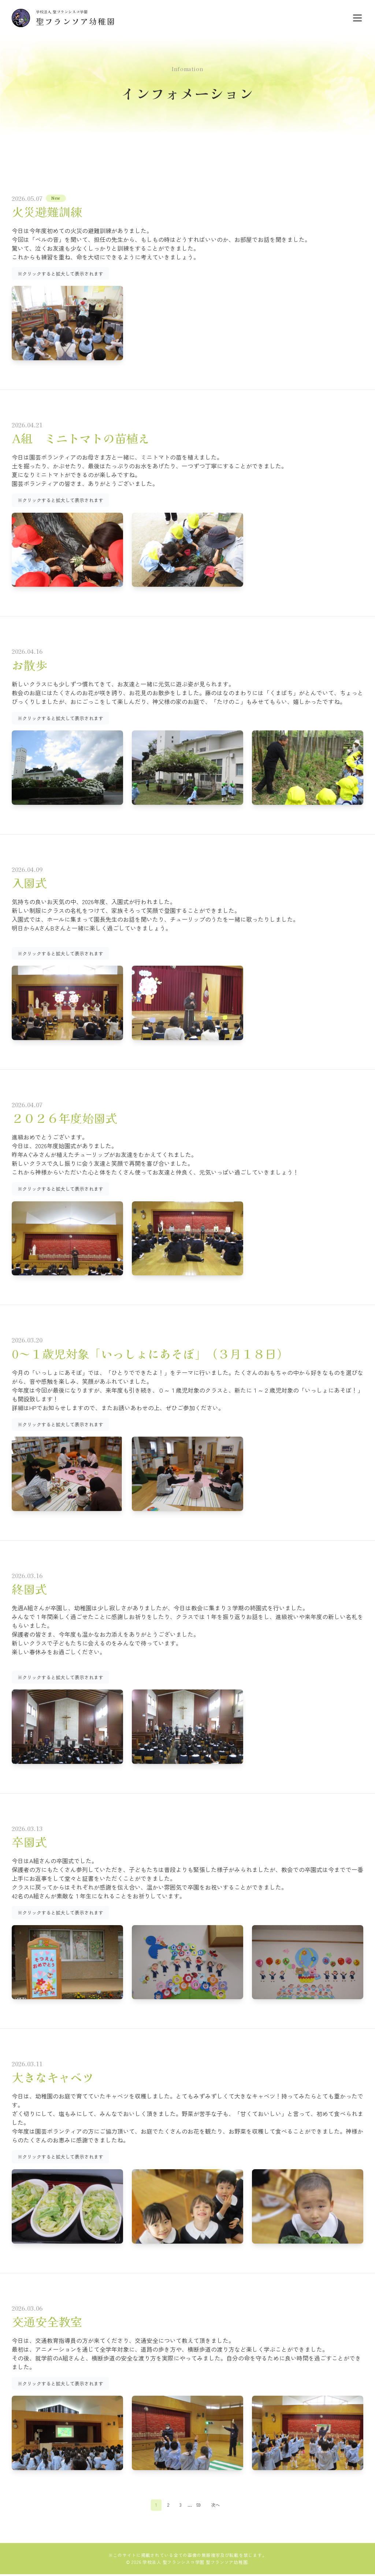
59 (198, 2506)
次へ (217, 2506)
